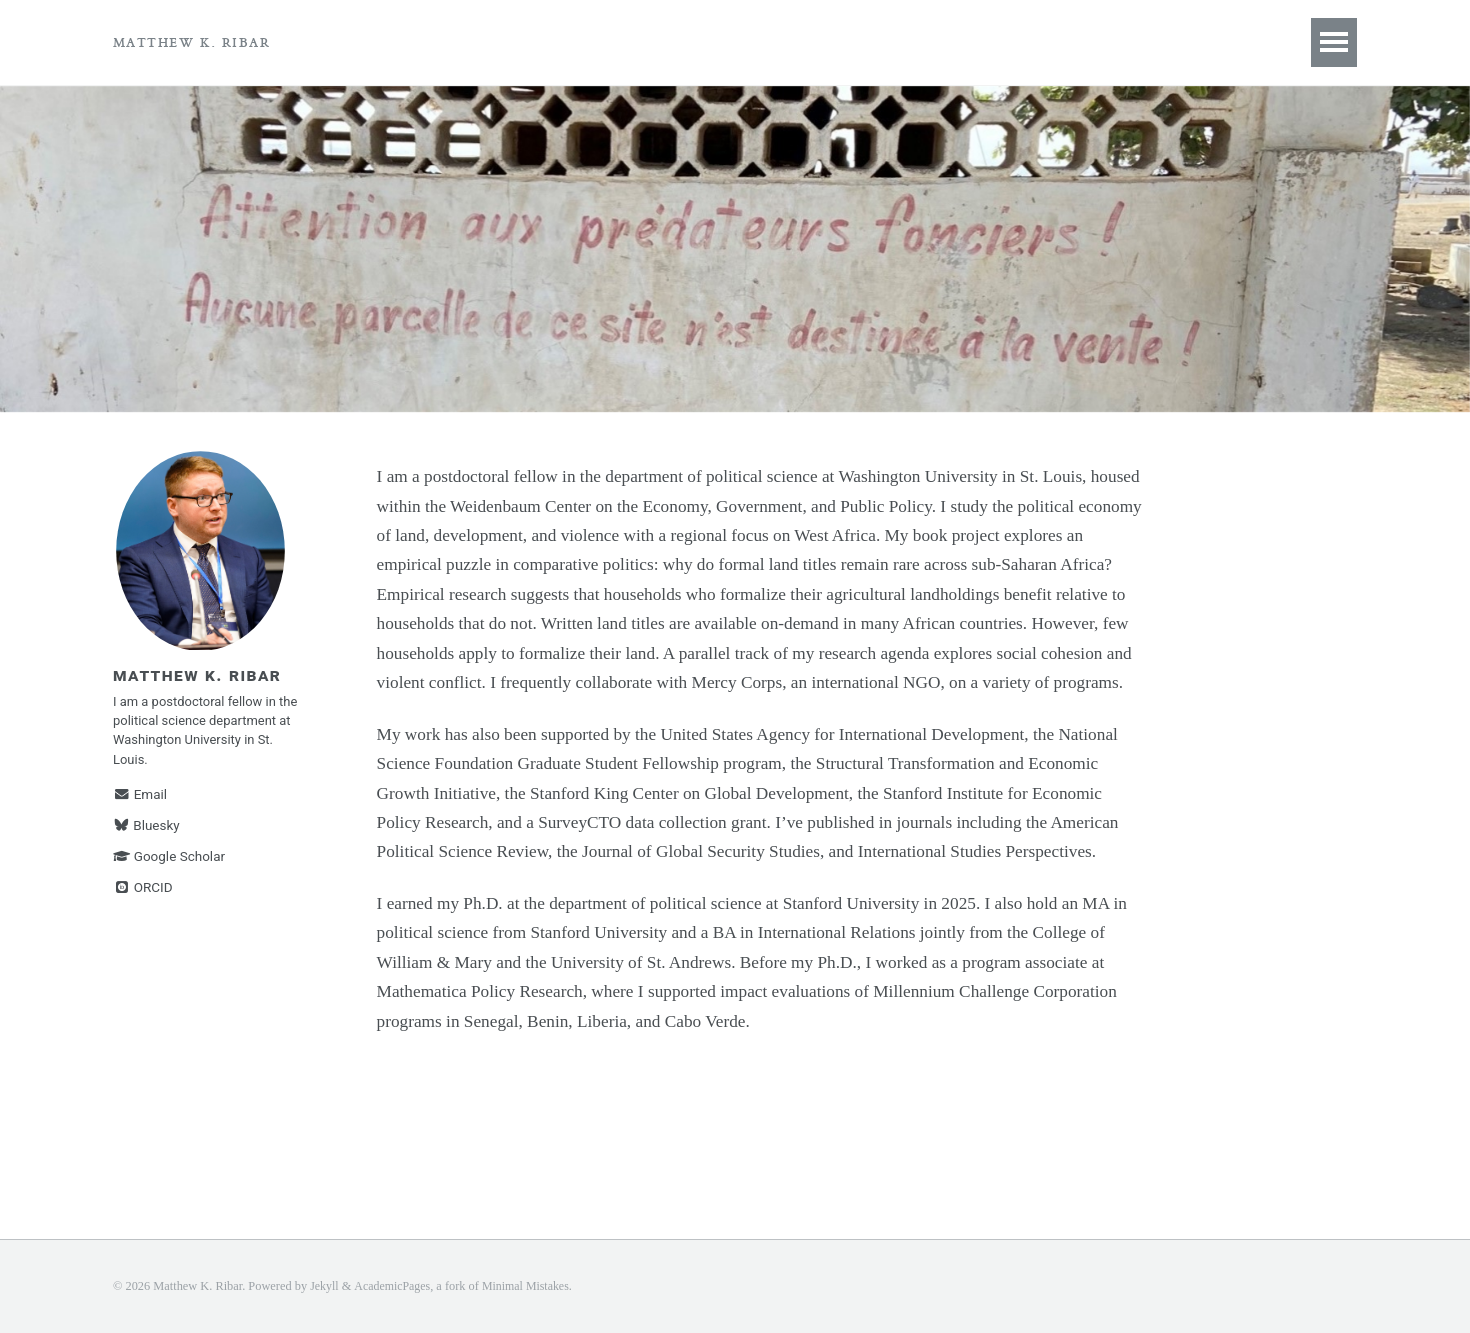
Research (540, 42)
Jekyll (325, 1286)
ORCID (143, 900)
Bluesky (146, 838)
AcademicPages (394, 1286)
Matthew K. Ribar (191, 41)
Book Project (402, 42)
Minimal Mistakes (531, 1286)
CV (628, 42)
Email (140, 807)
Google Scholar (169, 869)
